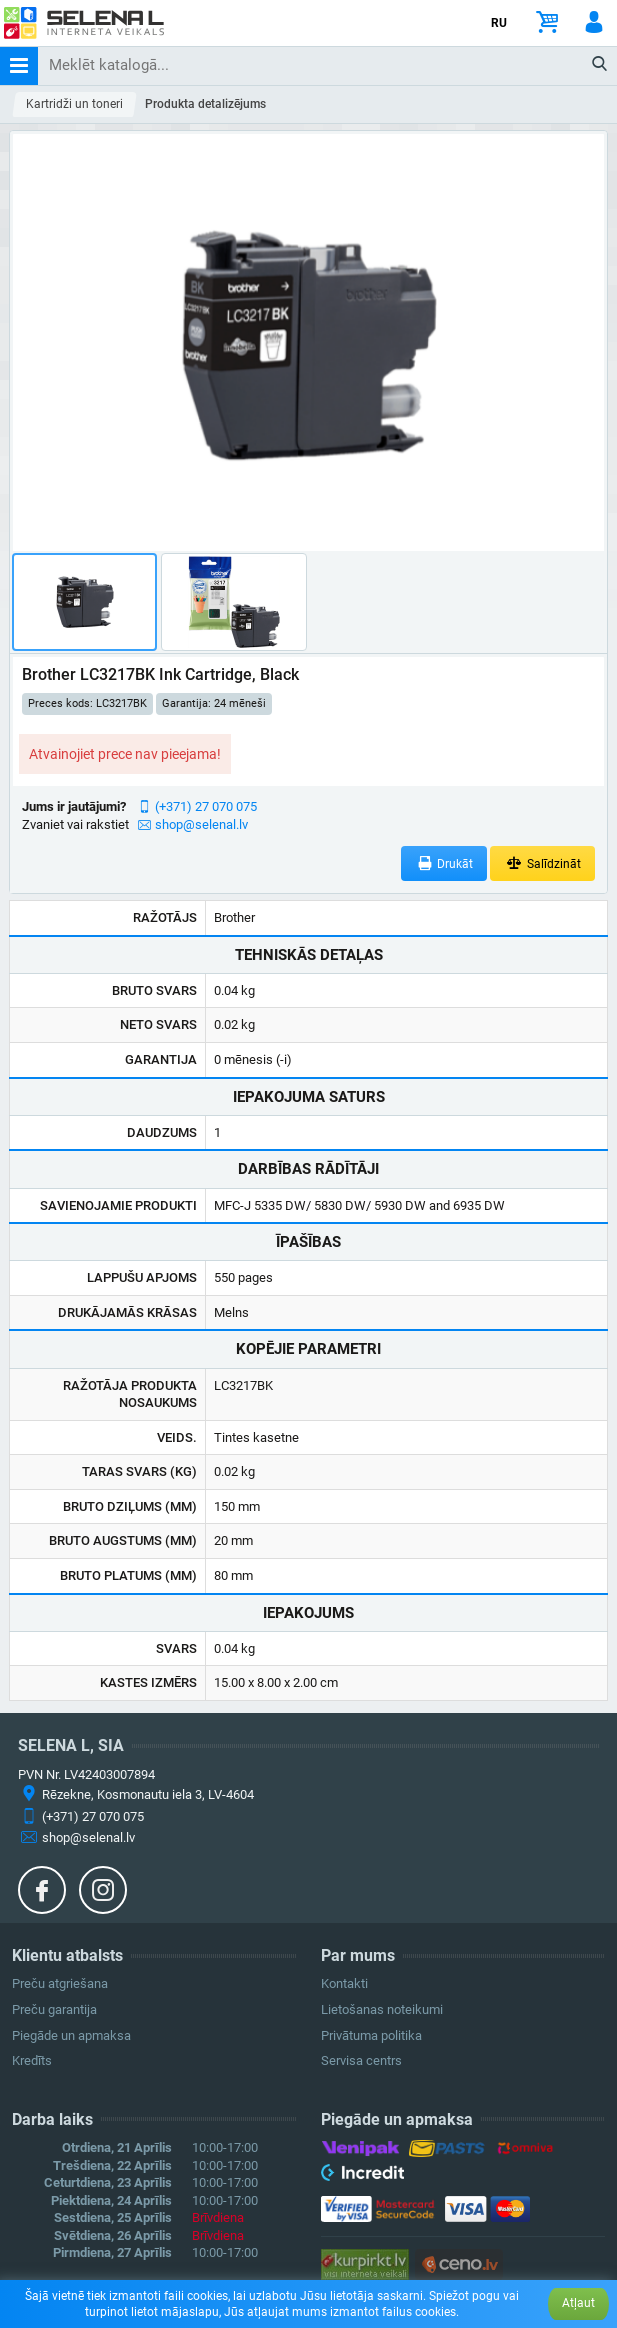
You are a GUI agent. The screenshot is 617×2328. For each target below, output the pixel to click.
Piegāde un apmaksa (71, 2035)
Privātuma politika (371, 2035)
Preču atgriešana (60, 1983)
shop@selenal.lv (201, 824)
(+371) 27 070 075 (206, 806)
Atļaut (578, 2303)
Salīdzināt (542, 863)
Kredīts (32, 2060)
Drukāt (444, 863)
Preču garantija (54, 2009)
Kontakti (344, 1983)
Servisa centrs (361, 2060)
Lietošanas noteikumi (382, 2009)
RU (499, 23)
